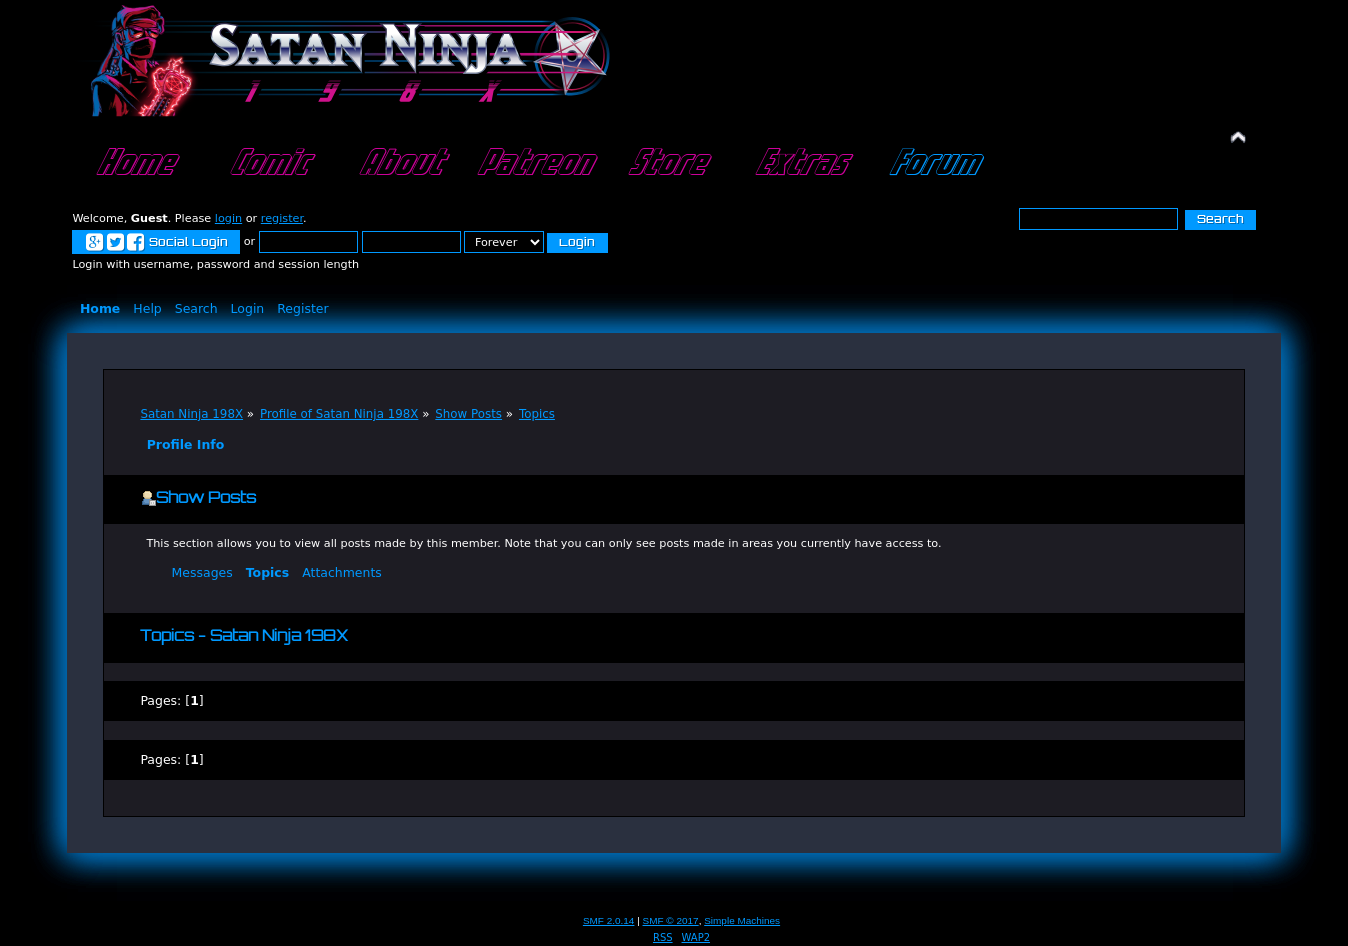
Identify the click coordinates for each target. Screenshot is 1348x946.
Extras (799, 164)
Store (666, 164)
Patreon (533, 164)
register (282, 218)
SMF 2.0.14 (609, 920)
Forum (932, 164)
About (400, 164)
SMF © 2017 (671, 920)
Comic (267, 164)
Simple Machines (742, 920)
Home (134, 164)
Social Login (156, 243)
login (228, 218)
